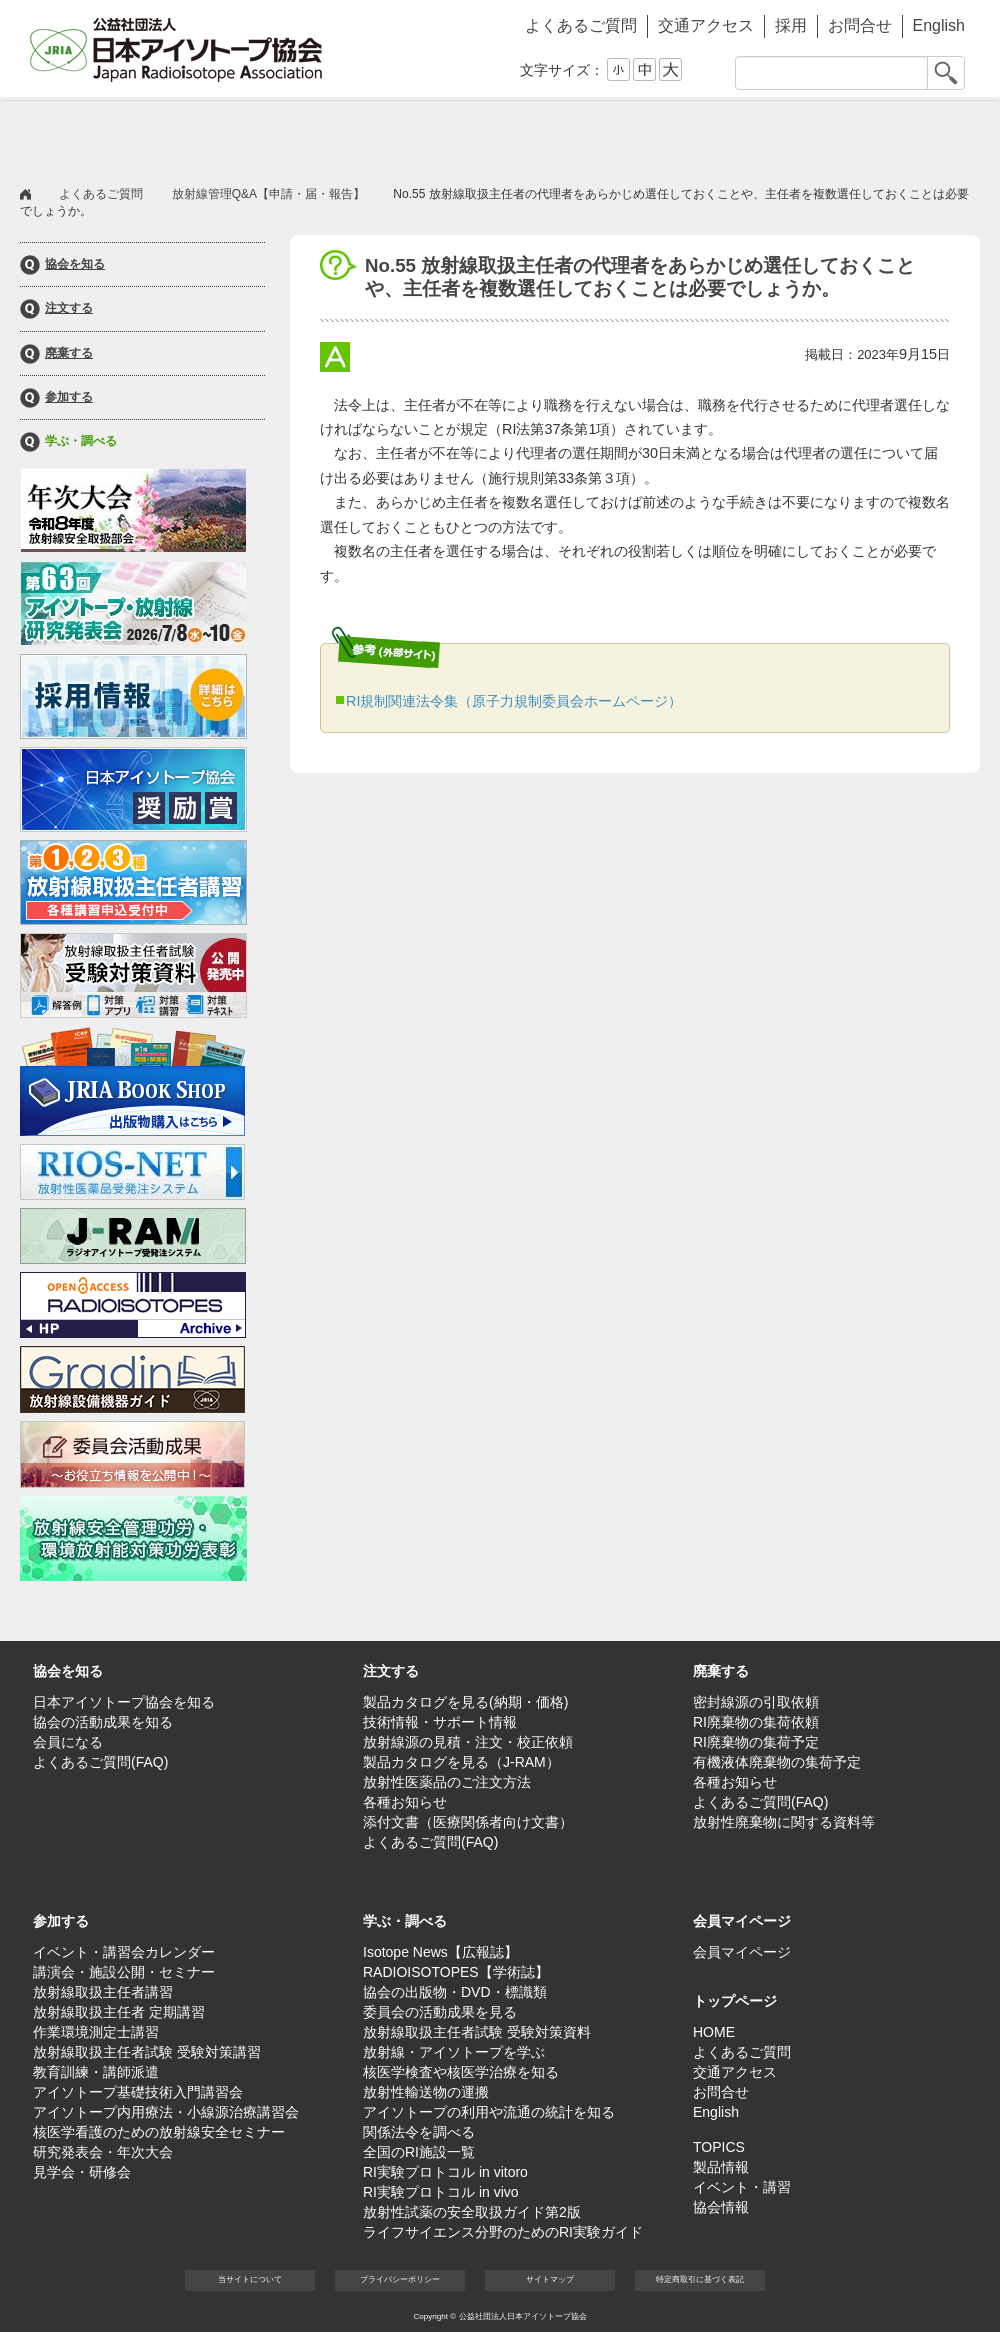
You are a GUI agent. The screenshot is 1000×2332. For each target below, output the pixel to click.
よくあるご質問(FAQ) (100, 1762)
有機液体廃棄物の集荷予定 (777, 1762)
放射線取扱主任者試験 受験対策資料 (477, 2032)
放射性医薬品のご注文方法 (447, 1782)
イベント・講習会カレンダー (124, 1952)
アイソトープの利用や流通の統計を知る (489, 2112)
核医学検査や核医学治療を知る (461, 2072)
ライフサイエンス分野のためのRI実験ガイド (503, 2232)
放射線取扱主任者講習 (103, 1992)
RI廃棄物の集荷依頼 (756, 1722)
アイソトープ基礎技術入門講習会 (138, 2092)
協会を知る (75, 264)
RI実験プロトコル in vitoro (445, 2172)
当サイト (250, 2279)
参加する (69, 397)
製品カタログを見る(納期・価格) (465, 1702)
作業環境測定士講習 (96, 2032)
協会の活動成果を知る (103, 1722)
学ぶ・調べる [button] (740, 136)
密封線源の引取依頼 (756, 1702)
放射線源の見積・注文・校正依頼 (468, 1742)
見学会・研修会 (82, 2172)
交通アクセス (706, 25)
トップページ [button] (735, 2001)
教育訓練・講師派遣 (96, 2072)
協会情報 (721, 2207)
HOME (714, 2032)
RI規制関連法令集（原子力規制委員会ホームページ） (514, 701)
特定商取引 (700, 2279)
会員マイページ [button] (742, 1921)
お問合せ (860, 25)
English (939, 25)
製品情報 (721, 2167)
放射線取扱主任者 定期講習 (119, 2012)
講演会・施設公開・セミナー (124, 1972)
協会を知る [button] (100, 136)
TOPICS (719, 2147)
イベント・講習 (742, 2187)
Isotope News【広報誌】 (440, 1952)
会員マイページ (900, 136)
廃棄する (69, 353)
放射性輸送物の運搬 (426, 2092)
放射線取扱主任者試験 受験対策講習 (147, 2052)
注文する (69, 308)
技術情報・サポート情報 (440, 1722)
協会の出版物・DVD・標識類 (455, 1992)
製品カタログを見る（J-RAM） (461, 1762)
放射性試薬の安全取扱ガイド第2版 (472, 2212)
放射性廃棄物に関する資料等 (784, 1822)
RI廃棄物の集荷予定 (756, 1742)
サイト (550, 2279)
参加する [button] (580, 136)
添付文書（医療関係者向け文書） (468, 1822)
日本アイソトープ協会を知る (124, 1702)
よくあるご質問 (581, 25)
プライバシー (400, 2279)
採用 (791, 25)
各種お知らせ (405, 1802)
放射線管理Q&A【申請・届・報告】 (268, 194)
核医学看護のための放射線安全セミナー (159, 2132)
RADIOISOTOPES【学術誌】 (456, 1972)
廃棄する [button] (420, 136)
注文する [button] (260, 136)
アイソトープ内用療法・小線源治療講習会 (166, 2112)
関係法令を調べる (419, 2132)
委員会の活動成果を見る (440, 2012)
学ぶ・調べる (81, 441)
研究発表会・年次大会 (103, 2152)
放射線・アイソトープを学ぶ (454, 2052)
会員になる (68, 1742)
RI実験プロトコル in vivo (441, 2192)
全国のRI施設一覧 (419, 2152)
